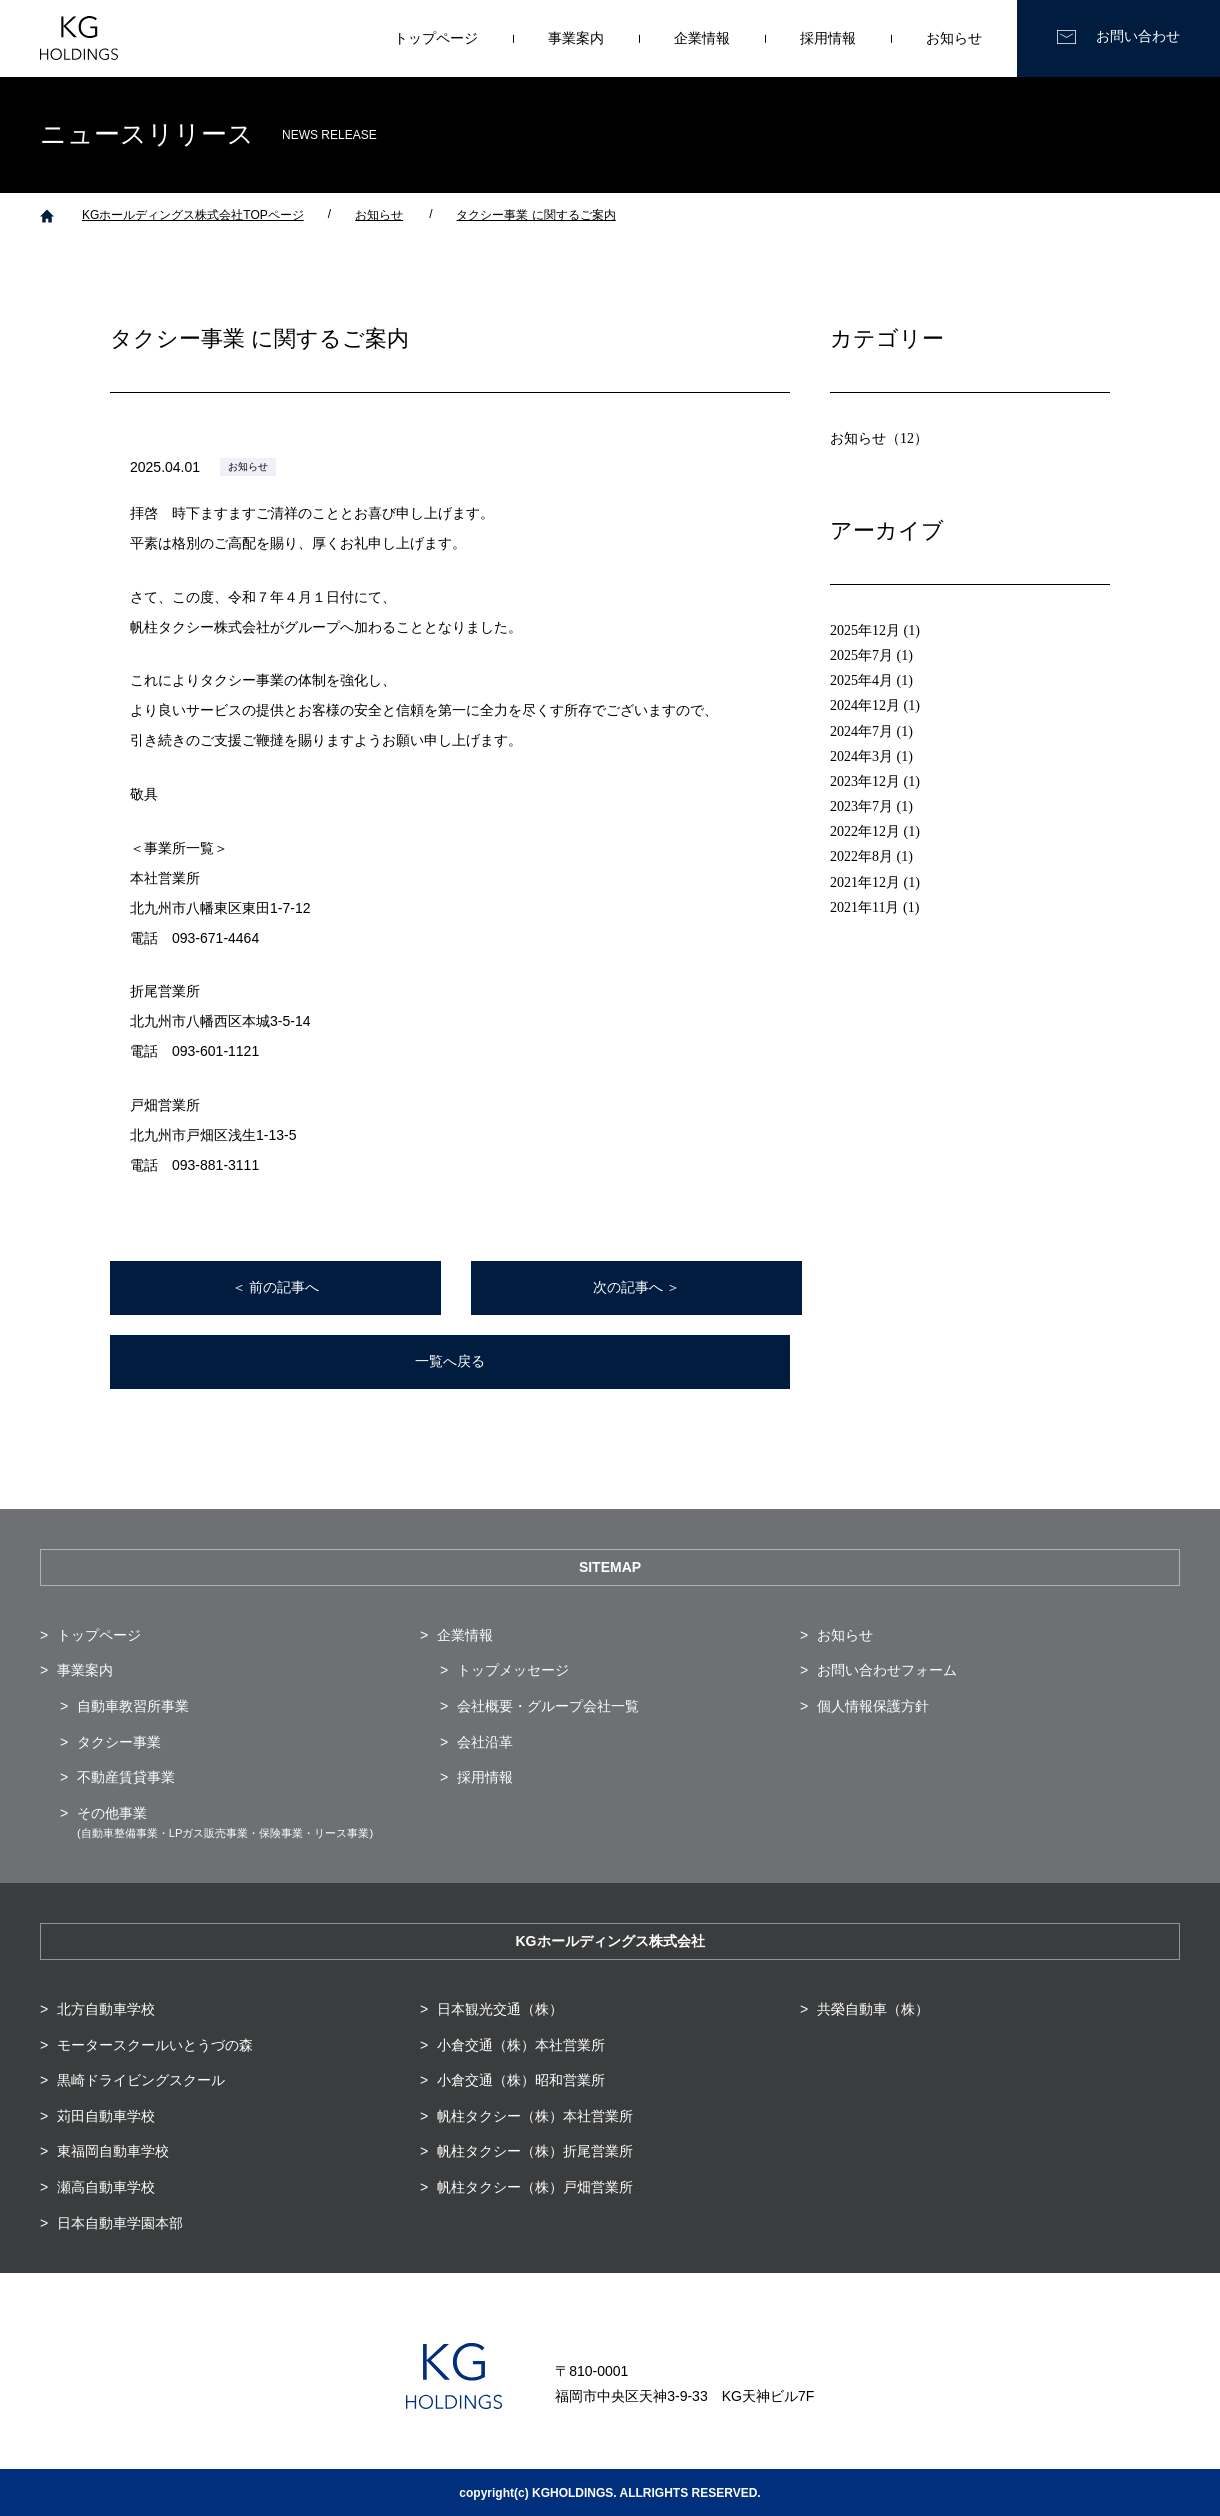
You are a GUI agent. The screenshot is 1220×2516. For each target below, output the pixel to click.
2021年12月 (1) (875, 882)
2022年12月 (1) (875, 831)
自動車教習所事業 (133, 1706)
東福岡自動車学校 (113, 2151)
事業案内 (576, 38)
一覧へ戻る (450, 1361)
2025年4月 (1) (871, 680)
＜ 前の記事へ (276, 1287)
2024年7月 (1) (871, 731)
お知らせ (954, 38)
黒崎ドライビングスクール (141, 2080)
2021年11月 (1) (874, 907)
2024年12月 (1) (875, 705)
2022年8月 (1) (871, 856)
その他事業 (225, 1822)
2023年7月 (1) (871, 806)
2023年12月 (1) (875, 781)
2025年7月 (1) (871, 655)
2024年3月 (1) (871, 756)
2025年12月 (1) (875, 630)
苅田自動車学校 (106, 2116)
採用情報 (828, 38)
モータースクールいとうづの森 (155, 2045)
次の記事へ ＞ (637, 1287)
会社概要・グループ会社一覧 (548, 1706)
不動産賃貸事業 (126, 1777)
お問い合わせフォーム (887, 1670)
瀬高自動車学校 (106, 2187)
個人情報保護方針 (873, 1706)
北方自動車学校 (106, 2009)
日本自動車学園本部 (120, 2223)
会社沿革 (485, 1742)
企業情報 (702, 38)
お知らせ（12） (879, 438)
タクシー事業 (119, 1742)
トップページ (436, 38)
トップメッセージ (513, 1670)
